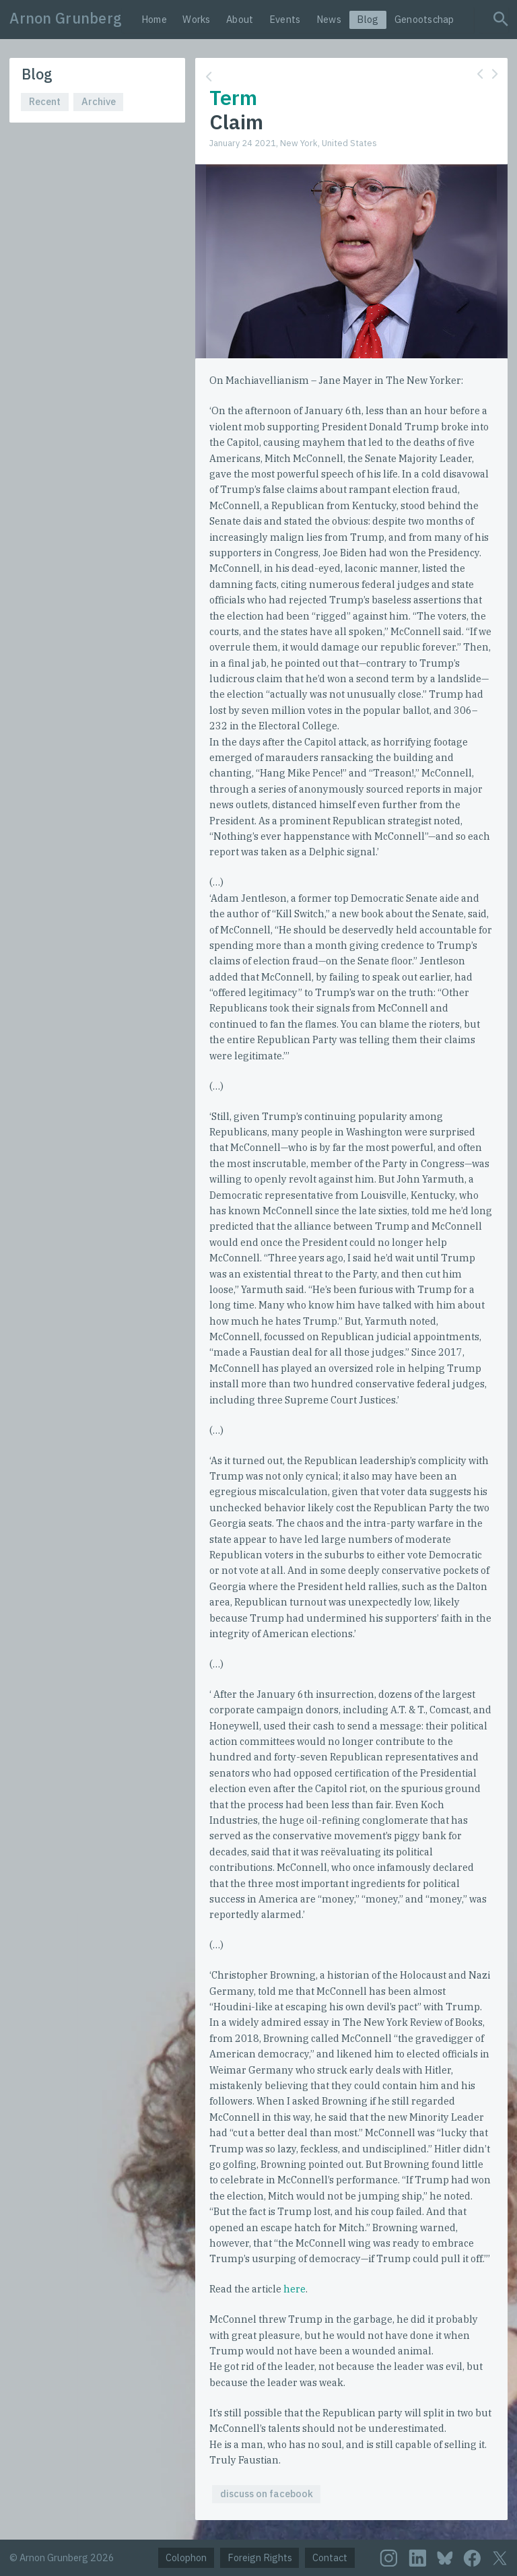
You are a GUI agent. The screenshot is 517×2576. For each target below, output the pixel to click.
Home (154, 19)
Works (196, 19)
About (239, 19)
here (294, 2288)
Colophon (186, 2557)
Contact (329, 2557)
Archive (98, 101)
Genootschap (424, 19)
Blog (367, 19)
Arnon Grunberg (65, 18)
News (328, 19)
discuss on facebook (266, 2493)
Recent (45, 101)
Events (285, 19)
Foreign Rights (260, 2557)
